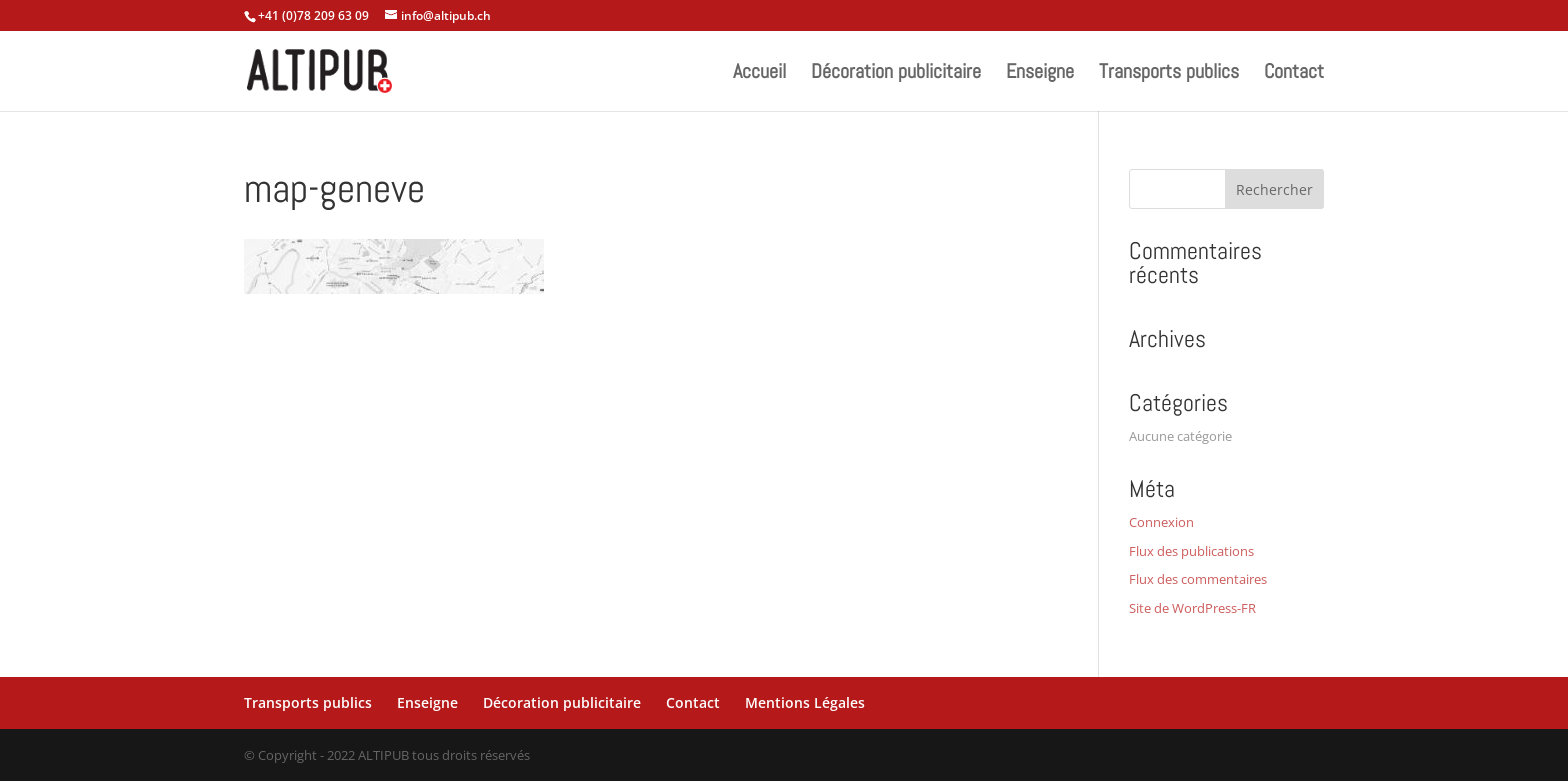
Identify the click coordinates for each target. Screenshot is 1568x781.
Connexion (1161, 522)
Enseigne (1040, 74)
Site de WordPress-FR (1192, 608)
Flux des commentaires (1198, 579)
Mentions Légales (805, 702)
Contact (1294, 74)
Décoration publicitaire (896, 74)
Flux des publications (1191, 551)
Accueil (759, 74)
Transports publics (1169, 74)
